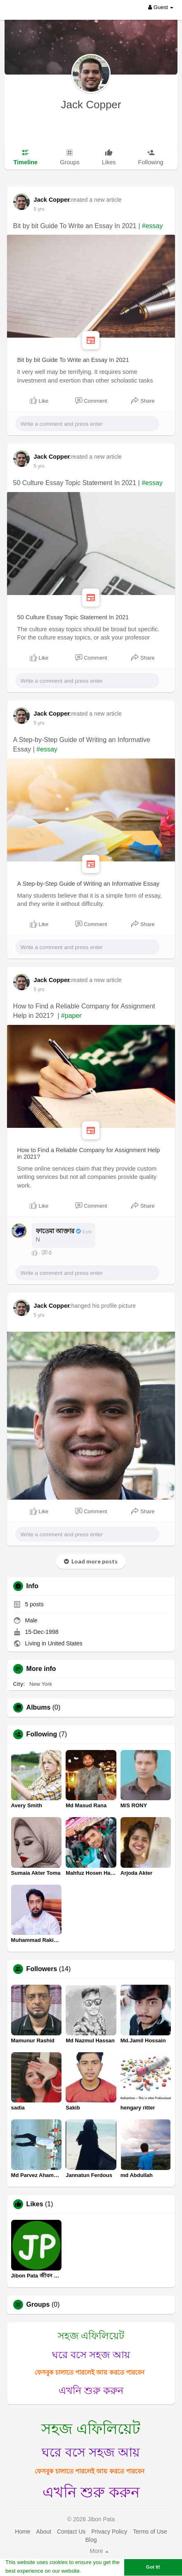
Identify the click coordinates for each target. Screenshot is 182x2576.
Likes (34, 2204)
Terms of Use (150, 2531)
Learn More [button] (97, 2571)
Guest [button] (160, 7)
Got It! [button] (153, 2566)
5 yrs (39, 209)
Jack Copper (91, 104)
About (44, 2531)
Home (22, 2531)
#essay (152, 225)
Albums (38, 1707)
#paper (71, 1015)
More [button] (99, 2551)
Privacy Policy (109, 2531)
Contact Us (71, 2531)
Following (41, 1734)
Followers (41, 1969)
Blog (91, 2539)
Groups (38, 2304)
